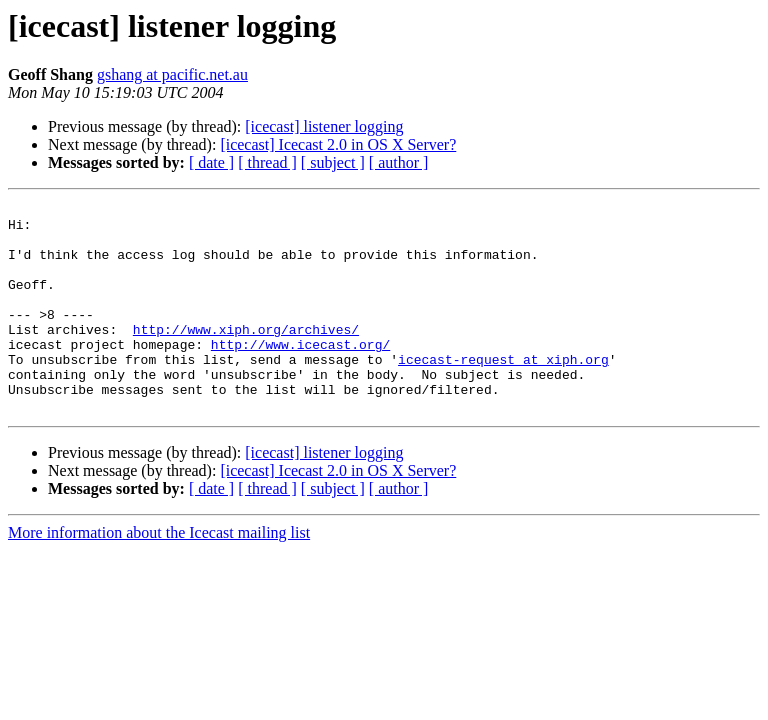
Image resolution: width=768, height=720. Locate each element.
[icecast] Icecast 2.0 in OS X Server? (338, 144)
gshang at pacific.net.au (172, 74)
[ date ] (211, 162)
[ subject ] (333, 162)
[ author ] (399, 162)
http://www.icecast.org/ (300, 374)
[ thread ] (267, 162)
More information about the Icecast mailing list (159, 574)
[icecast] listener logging (324, 126)
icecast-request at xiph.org (503, 392)
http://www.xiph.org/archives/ (246, 356)
